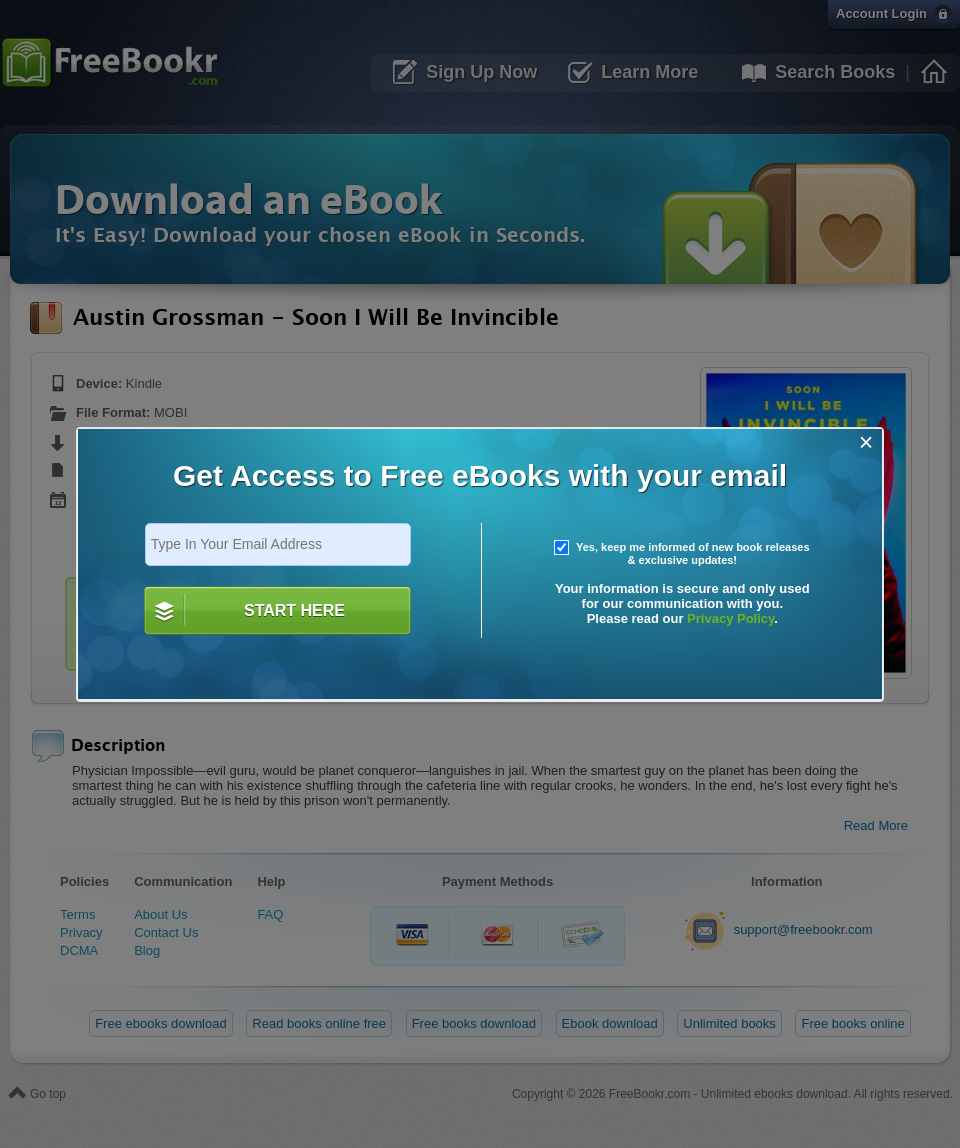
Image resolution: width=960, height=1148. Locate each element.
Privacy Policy (730, 618)
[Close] (866, 442)
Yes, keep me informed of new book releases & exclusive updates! (682, 554)
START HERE (294, 610)
